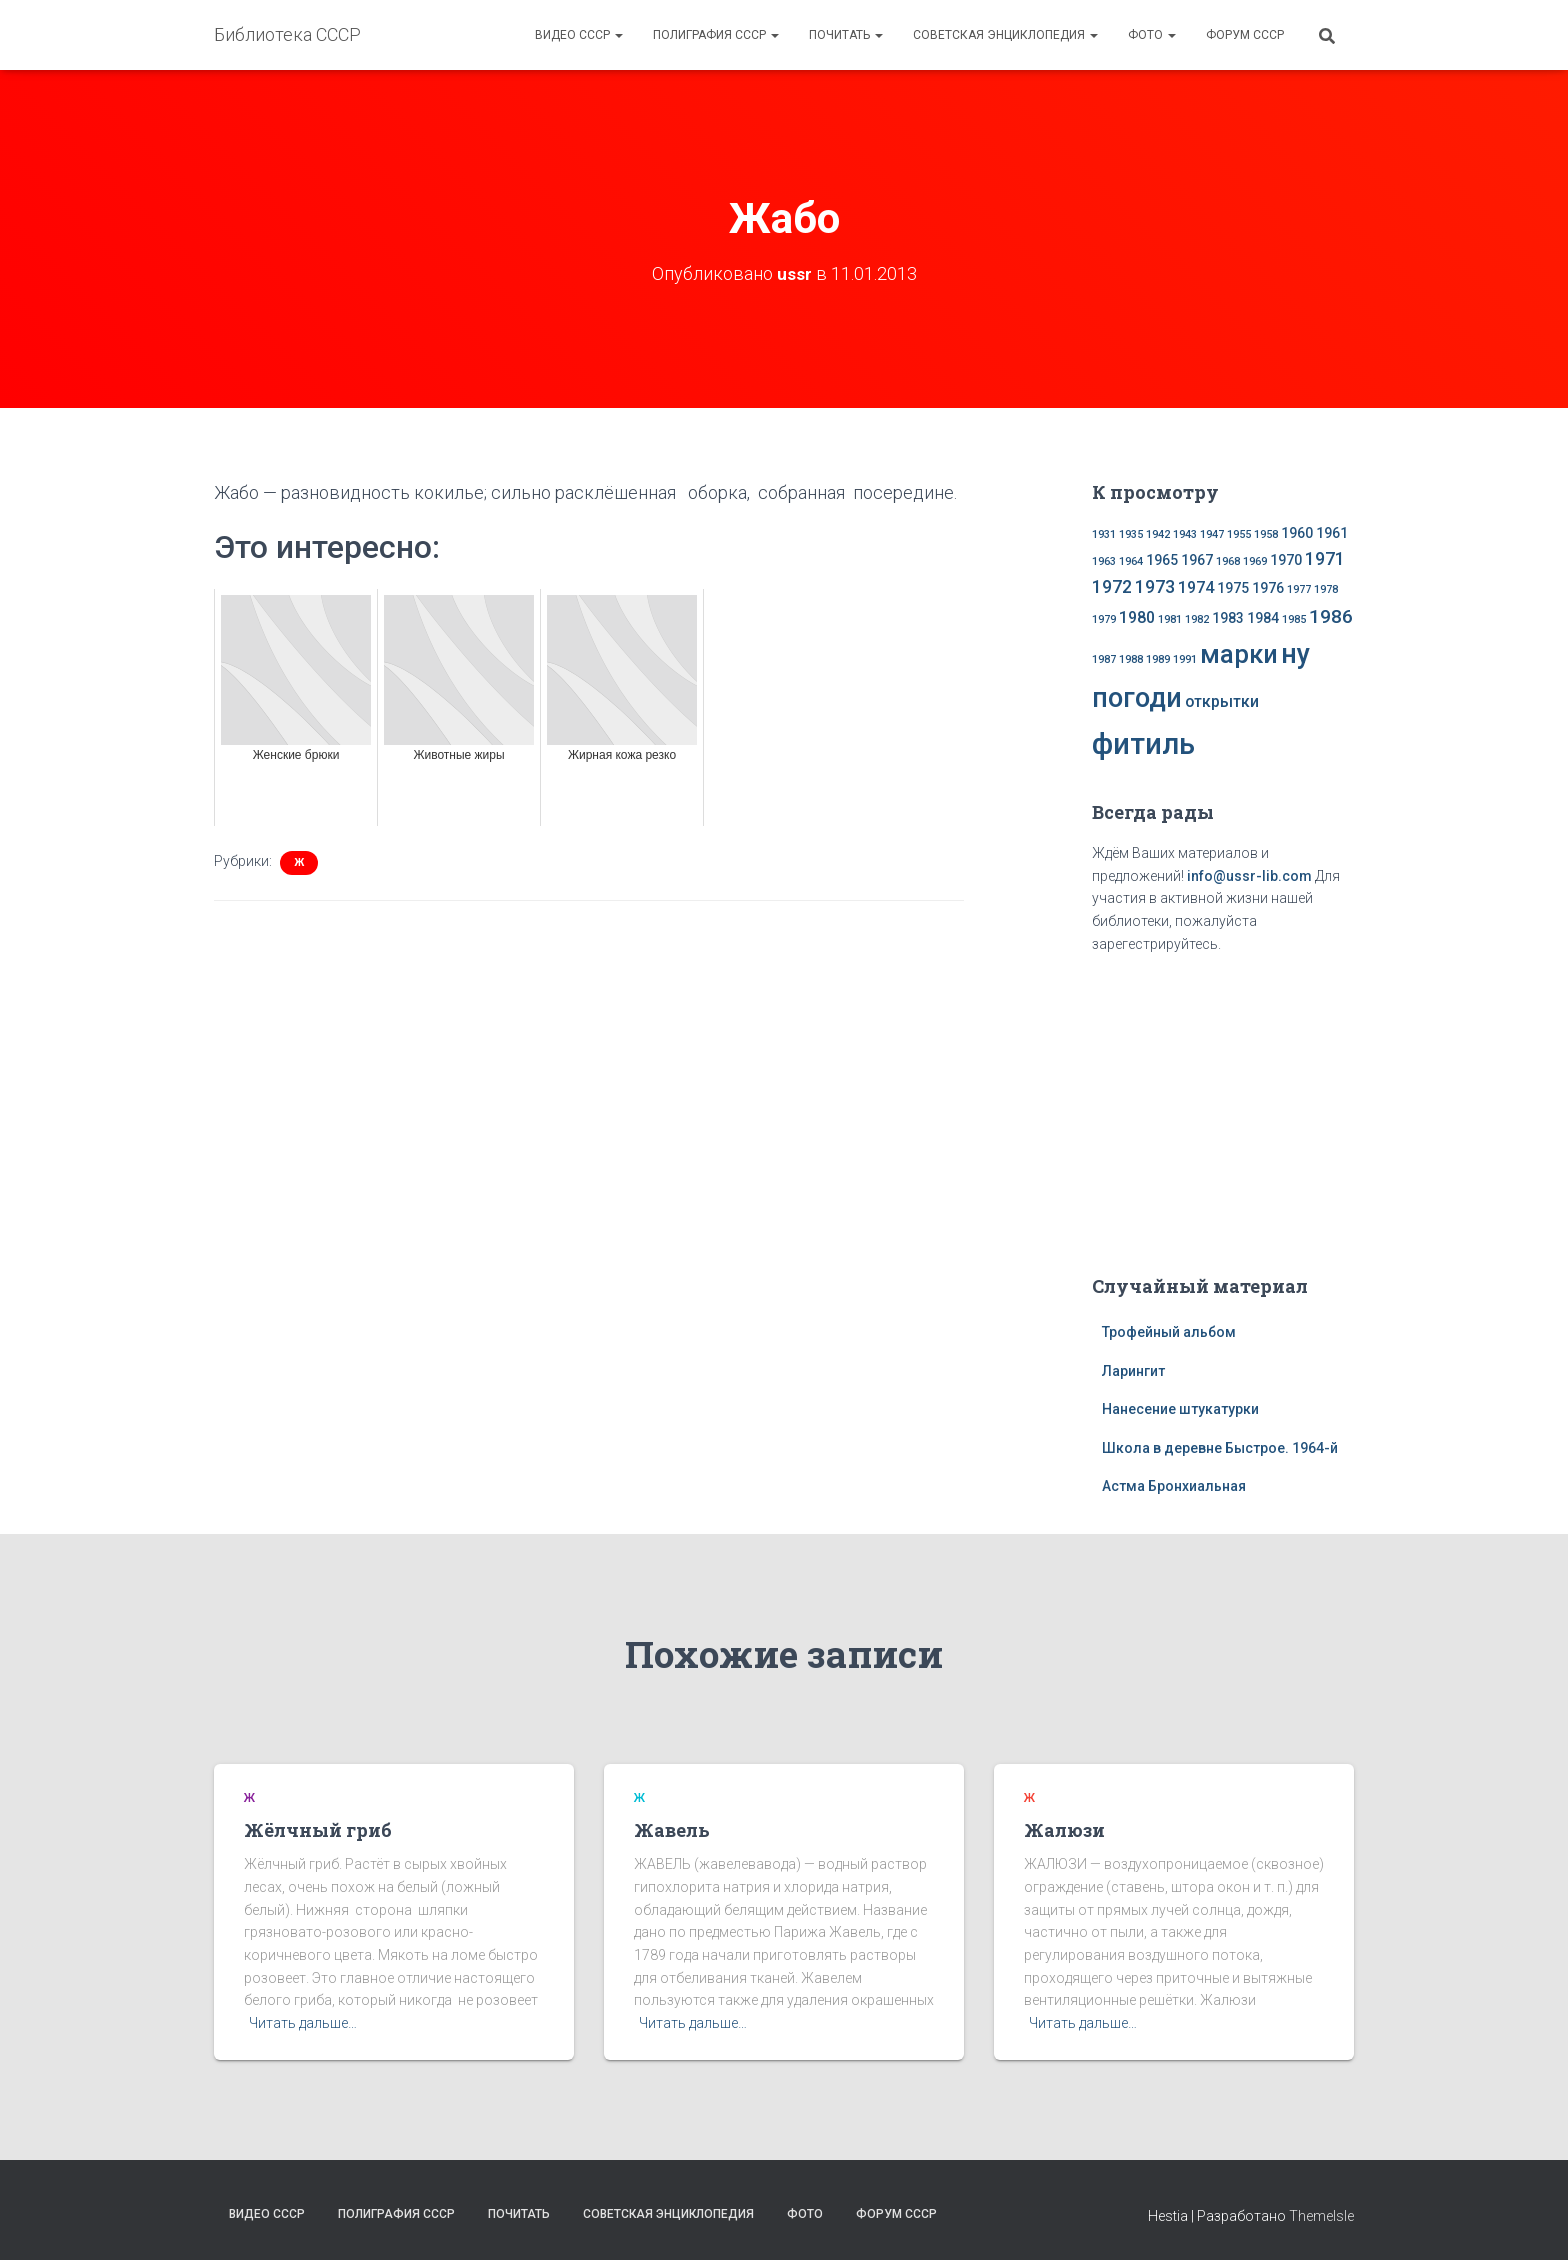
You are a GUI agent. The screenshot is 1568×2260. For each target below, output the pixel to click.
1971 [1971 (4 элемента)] (1325, 559)
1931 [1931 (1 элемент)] (1104, 534)
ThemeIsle (1321, 2215)
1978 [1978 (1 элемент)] (1326, 589)
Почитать (846, 35)
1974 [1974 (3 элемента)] (1196, 587)
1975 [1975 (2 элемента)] (1233, 588)
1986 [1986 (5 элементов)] (1331, 616)
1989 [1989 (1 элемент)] (1158, 659)
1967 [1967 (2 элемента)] (1197, 560)
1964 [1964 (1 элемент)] (1131, 561)
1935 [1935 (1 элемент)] (1131, 534)
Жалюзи (1064, 1830)
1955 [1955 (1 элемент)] (1239, 534)
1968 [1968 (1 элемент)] (1228, 561)
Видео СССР (579, 35)
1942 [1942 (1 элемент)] (1158, 534)
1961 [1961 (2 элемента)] (1332, 533)
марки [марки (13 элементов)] (1239, 654)
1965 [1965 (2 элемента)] (1162, 560)
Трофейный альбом (1169, 1332)
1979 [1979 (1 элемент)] (1104, 619)
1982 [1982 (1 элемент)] (1197, 619)
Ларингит (1133, 1370)
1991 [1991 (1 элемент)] (1185, 659)
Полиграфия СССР (716, 35)
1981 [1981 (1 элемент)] (1170, 619)
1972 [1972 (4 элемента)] (1112, 587)
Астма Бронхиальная (1174, 1486)
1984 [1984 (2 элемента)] (1263, 618)
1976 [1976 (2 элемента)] (1268, 588)
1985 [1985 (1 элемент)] (1294, 619)
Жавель (672, 1830)
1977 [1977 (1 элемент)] (1299, 589)
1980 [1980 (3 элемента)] (1137, 617)
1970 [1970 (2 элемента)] (1286, 560)
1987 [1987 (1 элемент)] (1104, 659)
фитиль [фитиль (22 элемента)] (1143, 743)
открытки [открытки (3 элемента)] (1222, 701)
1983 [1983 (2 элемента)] (1228, 618)
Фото (1152, 35)
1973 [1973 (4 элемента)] (1155, 587)
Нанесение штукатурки (1180, 1409)
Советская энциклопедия (1005, 35)
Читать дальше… (303, 2023)
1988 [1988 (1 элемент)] (1131, 659)
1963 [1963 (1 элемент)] (1104, 561)
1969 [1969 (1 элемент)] (1255, 561)
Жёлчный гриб (318, 1830)
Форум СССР (1245, 35)
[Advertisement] (1223, 1110)
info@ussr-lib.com (1249, 876)
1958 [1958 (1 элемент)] (1266, 534)
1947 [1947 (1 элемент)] (1212, 534)
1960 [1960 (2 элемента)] (1297, 533)
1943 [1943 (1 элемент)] (1185, 534)
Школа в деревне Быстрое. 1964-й (1220, 1448)
